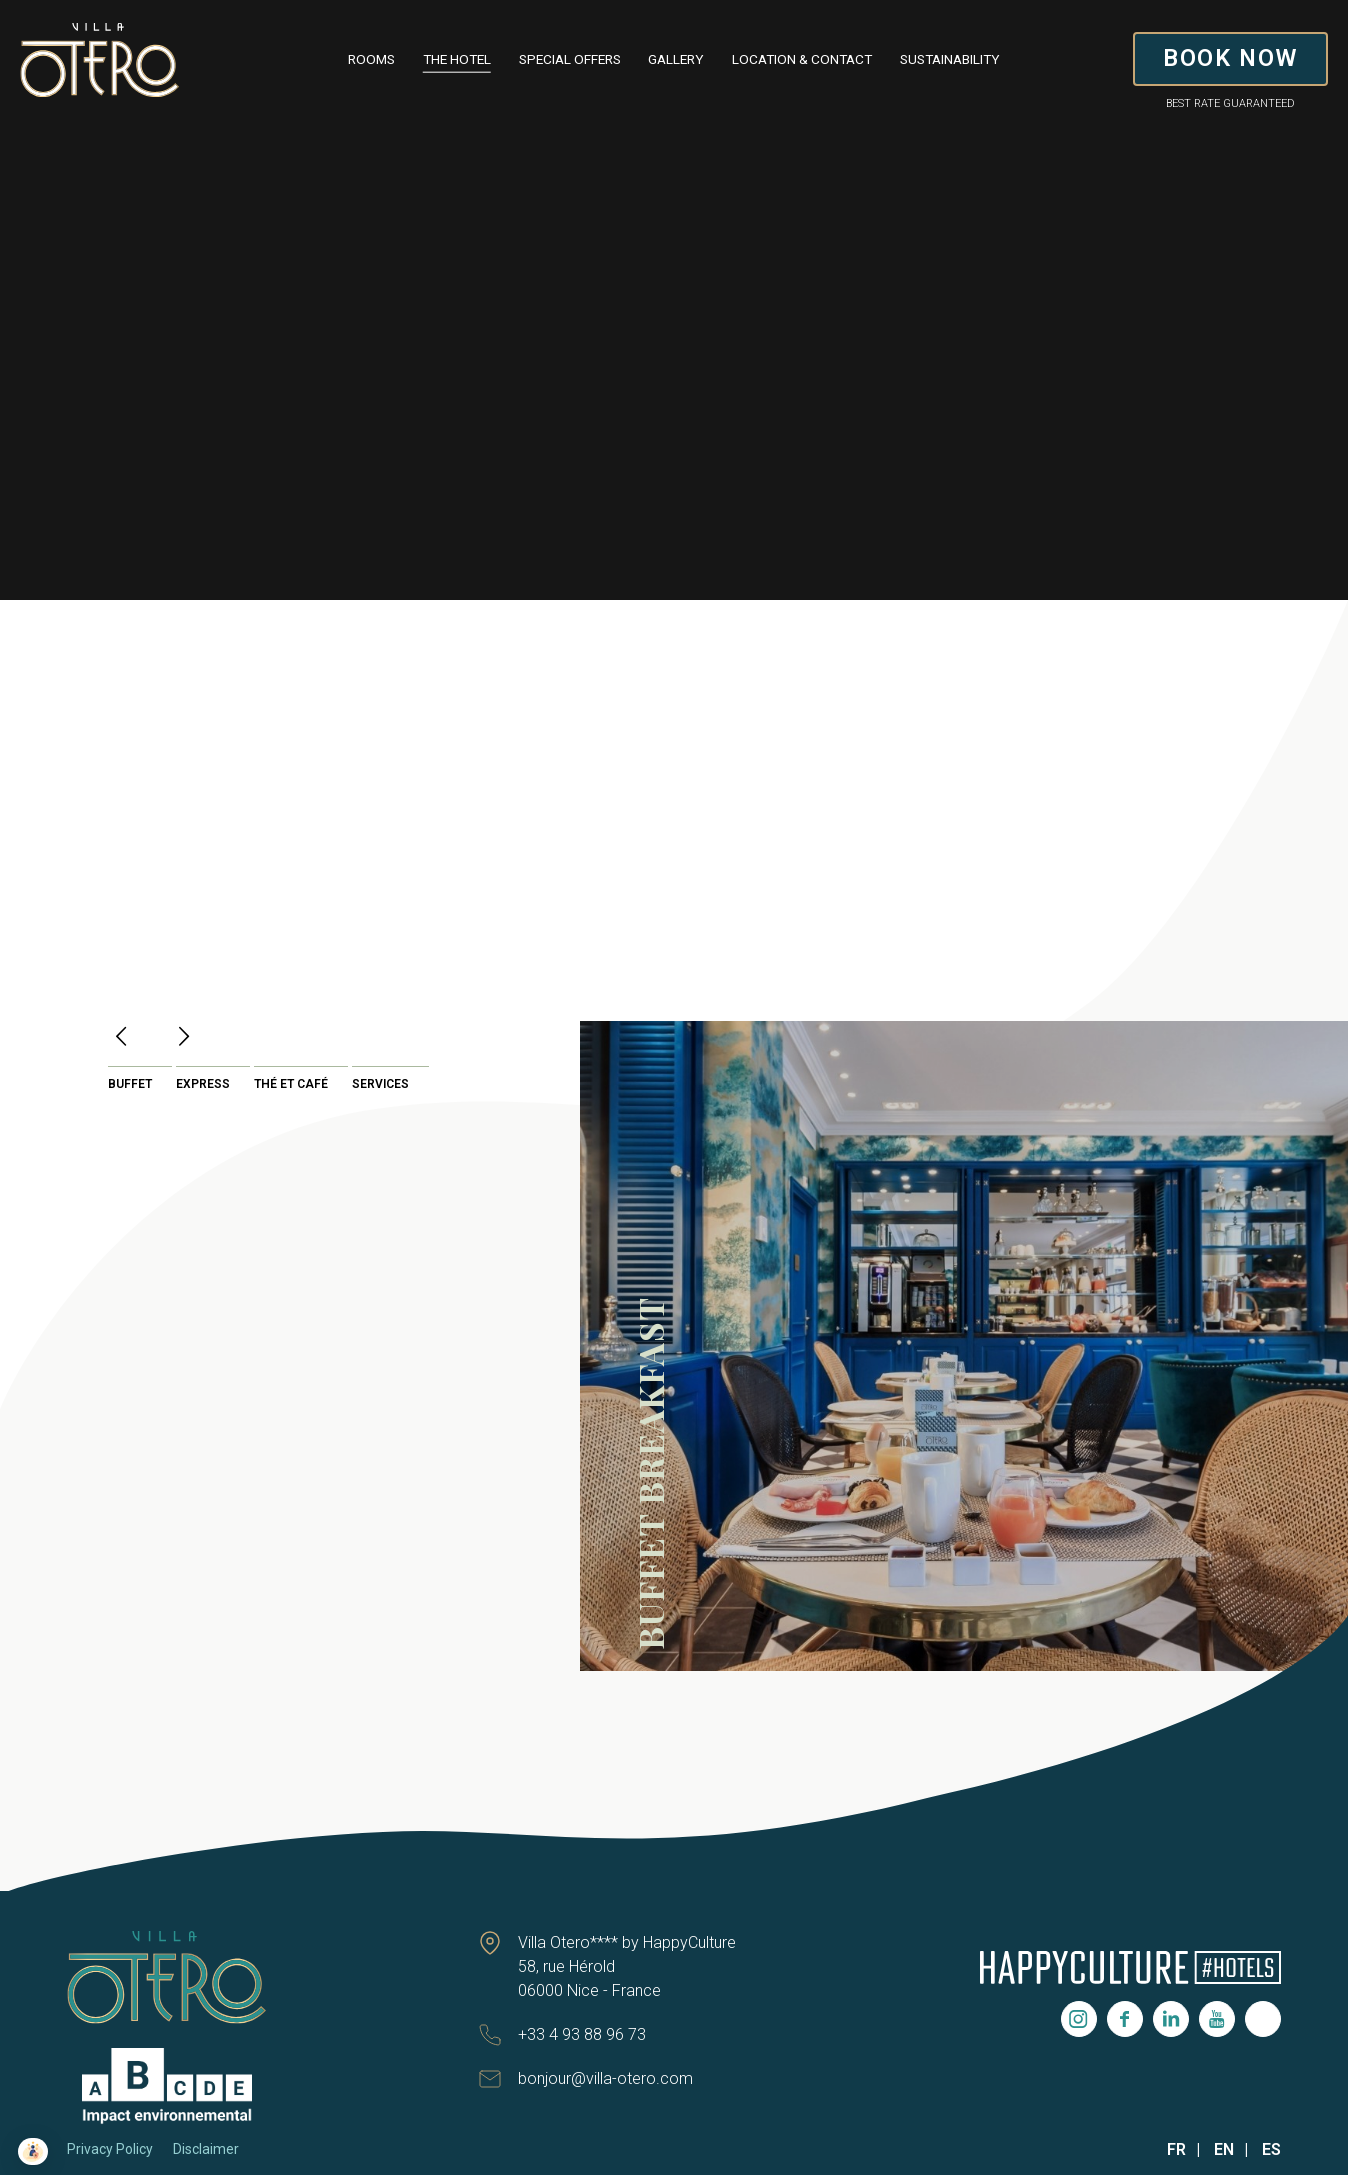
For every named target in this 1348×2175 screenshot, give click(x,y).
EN (1224, 2149)
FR (1176, 2149)
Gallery (676, 59)
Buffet (130, 1084)
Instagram (1079, 2019)
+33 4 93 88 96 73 (582, 2034)
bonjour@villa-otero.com (605, 2078)
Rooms (371, 59)
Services (380, 1084)
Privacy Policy (110, 2149)
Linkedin (1171, 2019)
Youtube (1217, 2019)
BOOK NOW (1230, 58)
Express (203, 1084)
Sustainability (950, 59)
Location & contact (802, 59)
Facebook (1125, 2019)
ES (1271, 2149)
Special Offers (570, 59)
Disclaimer (206, 2149)
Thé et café (291, 1084)
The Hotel (457, 59)
